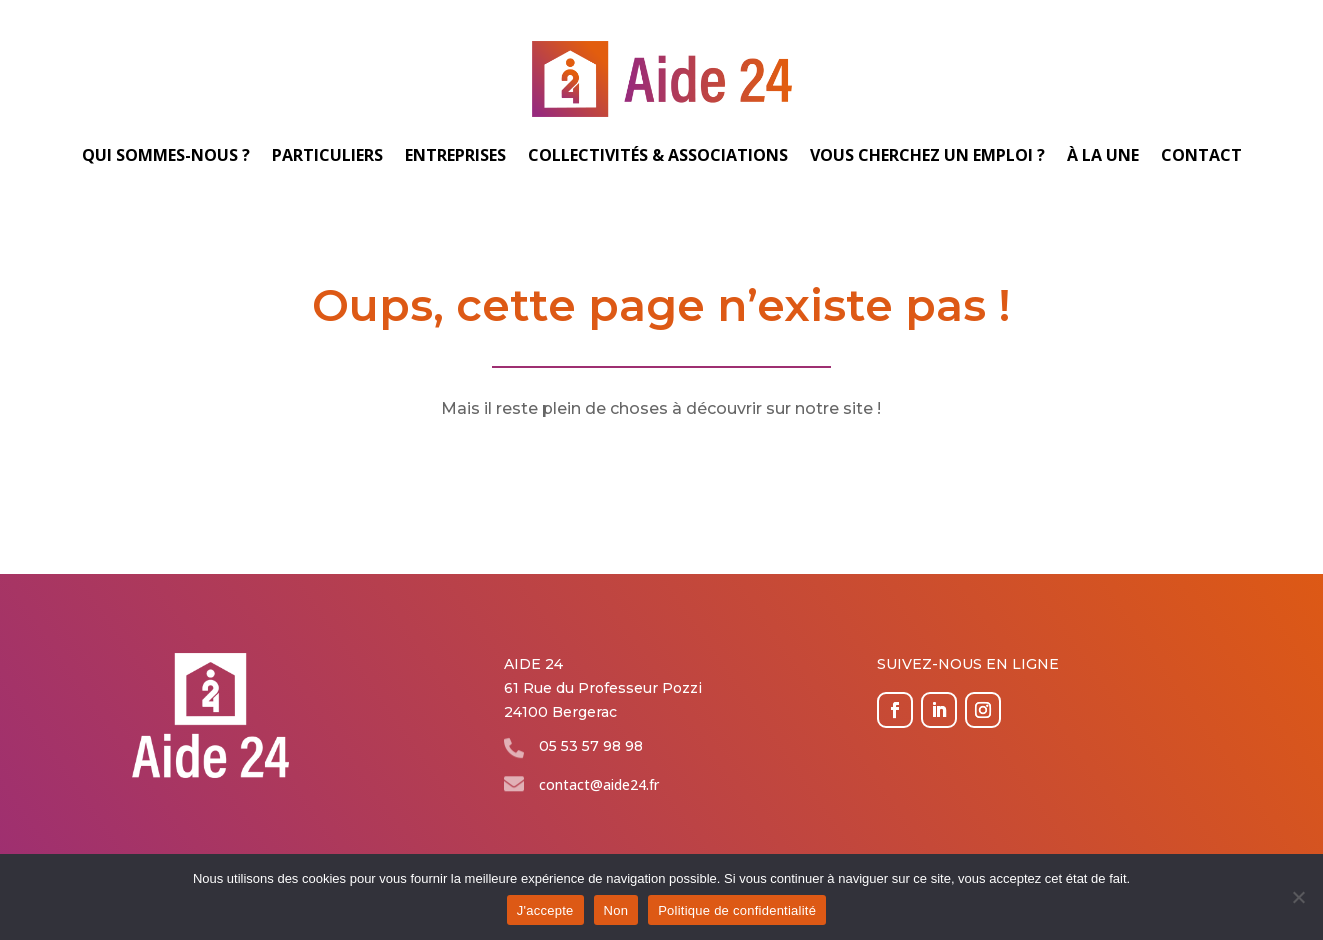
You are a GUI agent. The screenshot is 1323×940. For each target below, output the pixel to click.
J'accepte (545, 910)
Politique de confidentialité (737, 910)
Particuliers (327, 155)
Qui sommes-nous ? (166, 155)
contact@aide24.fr (599, 784)
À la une (1103, 155)
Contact (1201, 155)
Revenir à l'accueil (661, 471)
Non (616, 910)
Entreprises (455, 155)
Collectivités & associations (658, 155)
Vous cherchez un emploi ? (927, 155)
